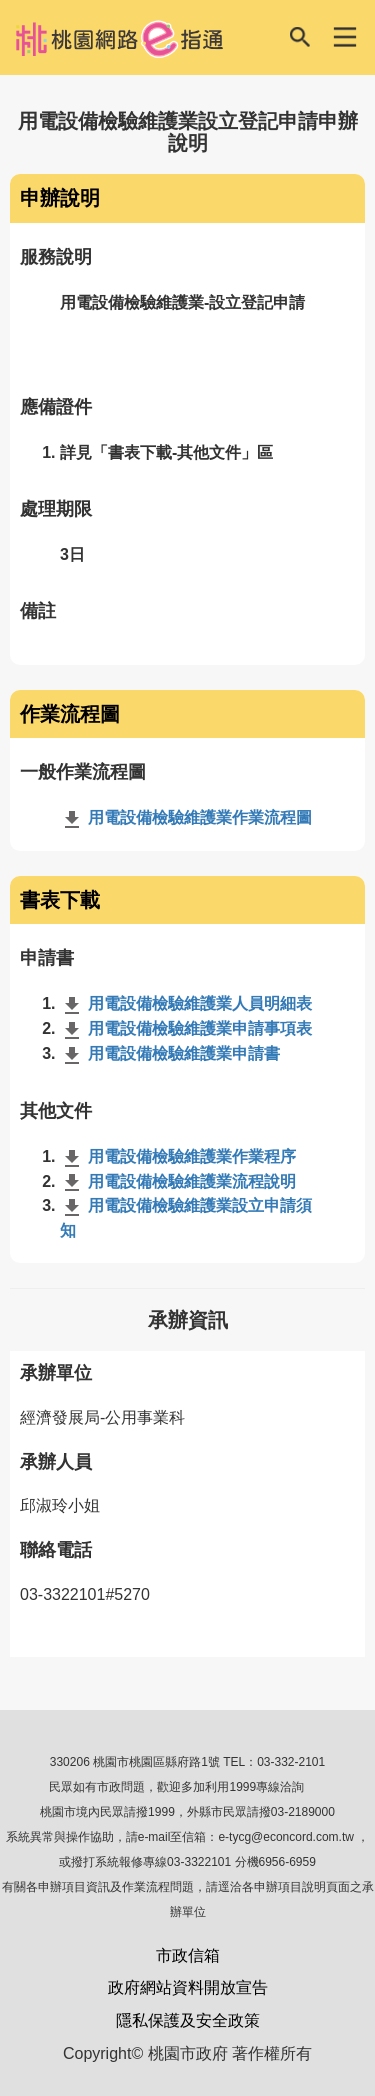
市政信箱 (188, 1955)
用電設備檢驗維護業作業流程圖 (186, 817)
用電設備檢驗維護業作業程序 (178, 1156)
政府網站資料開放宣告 (188, 1987)
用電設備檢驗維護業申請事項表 (186, 1028)
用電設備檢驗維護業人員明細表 (186, 1003)
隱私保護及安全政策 (188, 2020)
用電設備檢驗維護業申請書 (170, 1053)
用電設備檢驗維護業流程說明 (178, 1181)
